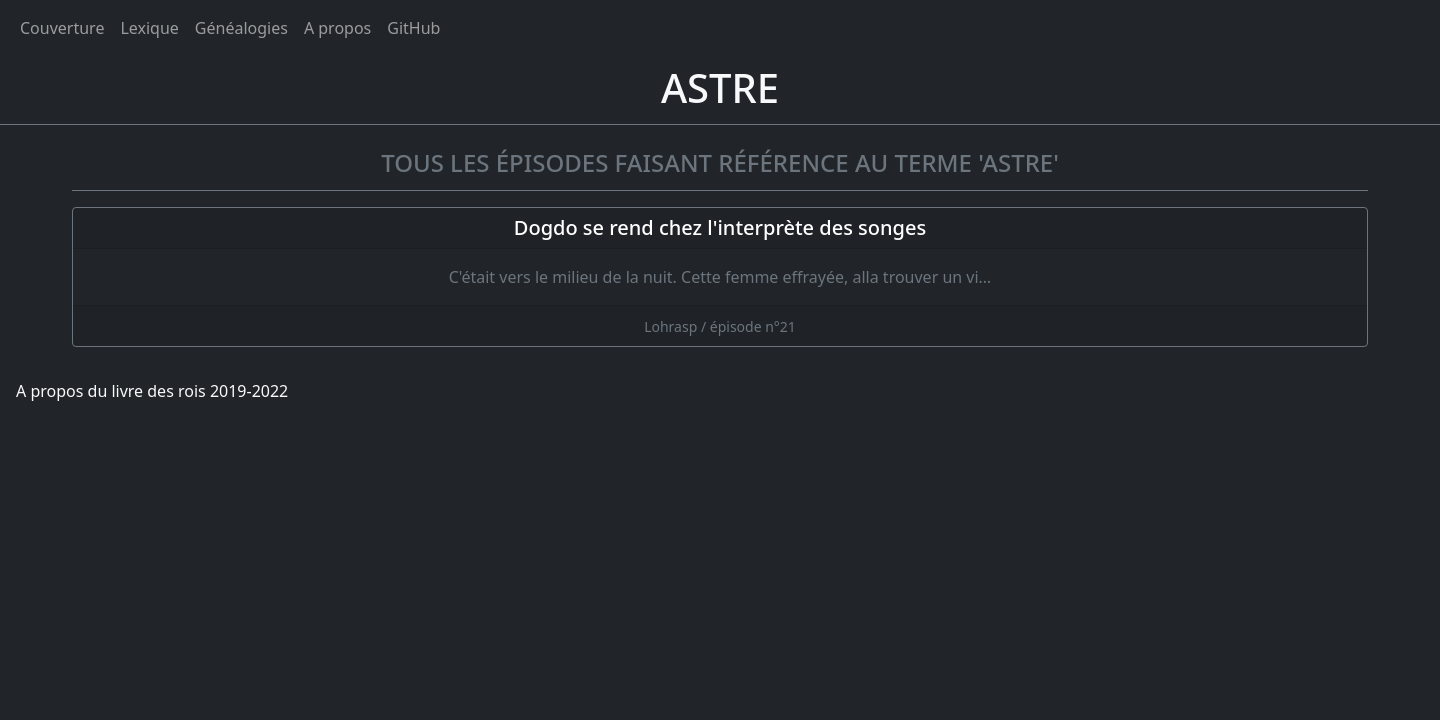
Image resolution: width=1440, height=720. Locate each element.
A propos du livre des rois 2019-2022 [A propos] (152, 391)
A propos (337, 28)
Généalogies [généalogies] (241, 28)
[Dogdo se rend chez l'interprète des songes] (720, 277)
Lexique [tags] (149, 28)
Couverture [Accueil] (62, 28)
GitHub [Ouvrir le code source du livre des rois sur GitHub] (413, 28)
